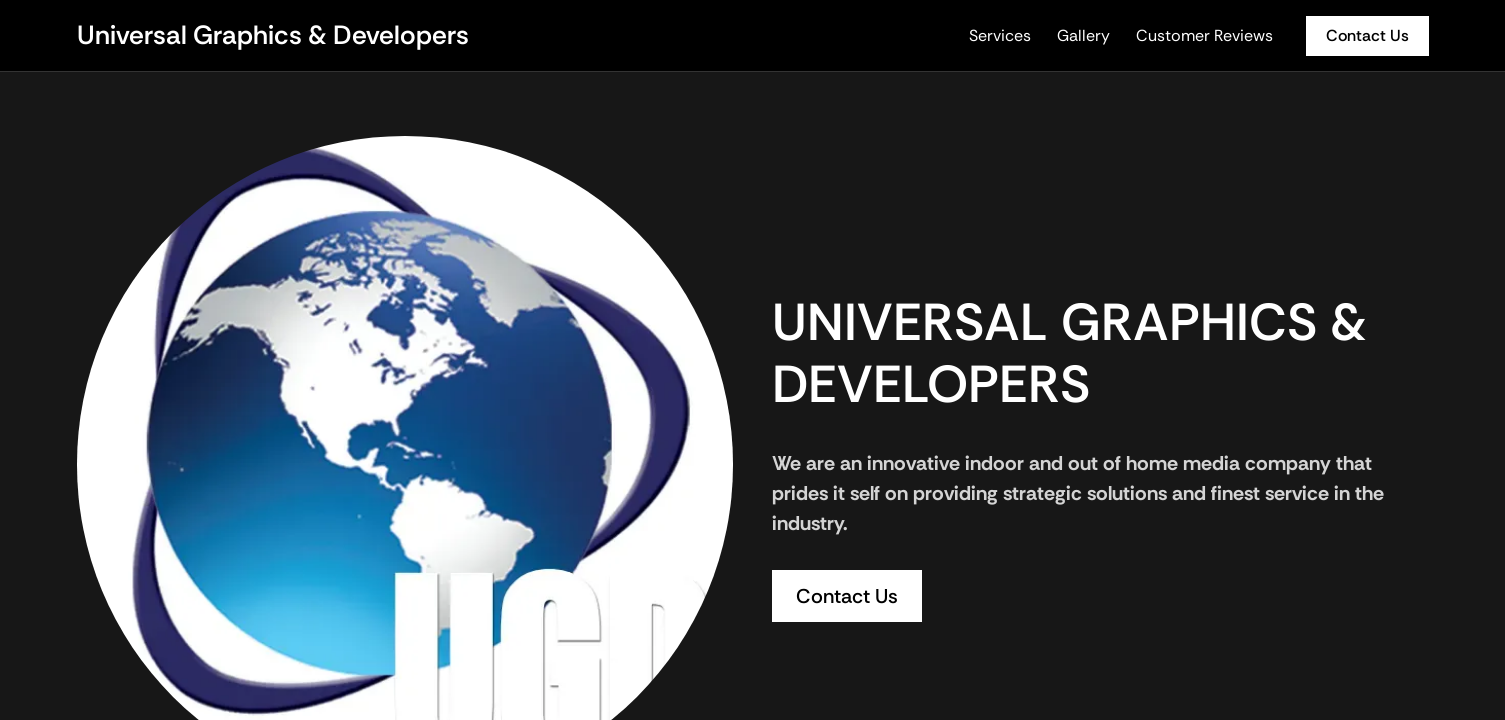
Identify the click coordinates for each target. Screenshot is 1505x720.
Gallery (1083, 35)
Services (1000, 35)
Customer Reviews (1204, 35)
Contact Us (1367, 35)
